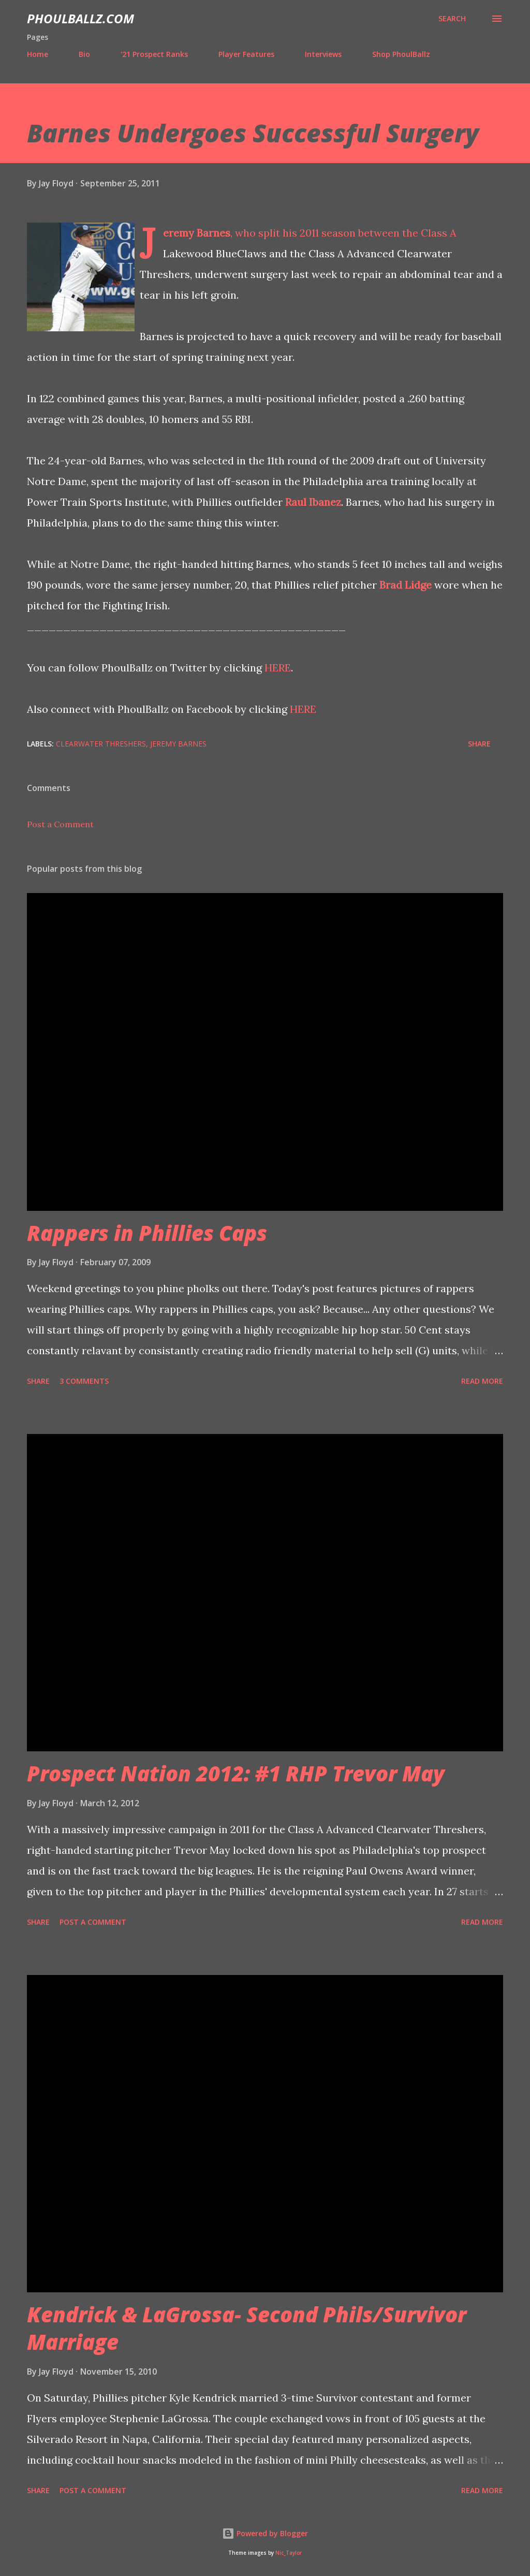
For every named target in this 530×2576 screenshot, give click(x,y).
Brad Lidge (405, 584)
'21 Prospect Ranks (154, 54)
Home (37, 54)
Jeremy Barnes (196, 232)
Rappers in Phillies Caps (147, 1233)
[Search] (452, 18)
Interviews (323, 54)
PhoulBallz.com (80, 18)
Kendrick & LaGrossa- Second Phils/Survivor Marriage (246, 2328)
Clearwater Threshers (101, 744)
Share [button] (479, 744)
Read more (482, 1381)
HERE (277, 667)
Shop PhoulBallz (401, 54)
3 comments (84, 1381)
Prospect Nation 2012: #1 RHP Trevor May (236, 1773)
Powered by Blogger (265, 2533)
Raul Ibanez (313, 501)
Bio (84, 54)
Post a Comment (60, 824)
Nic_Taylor (288, 2553)
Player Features (246, 54)
